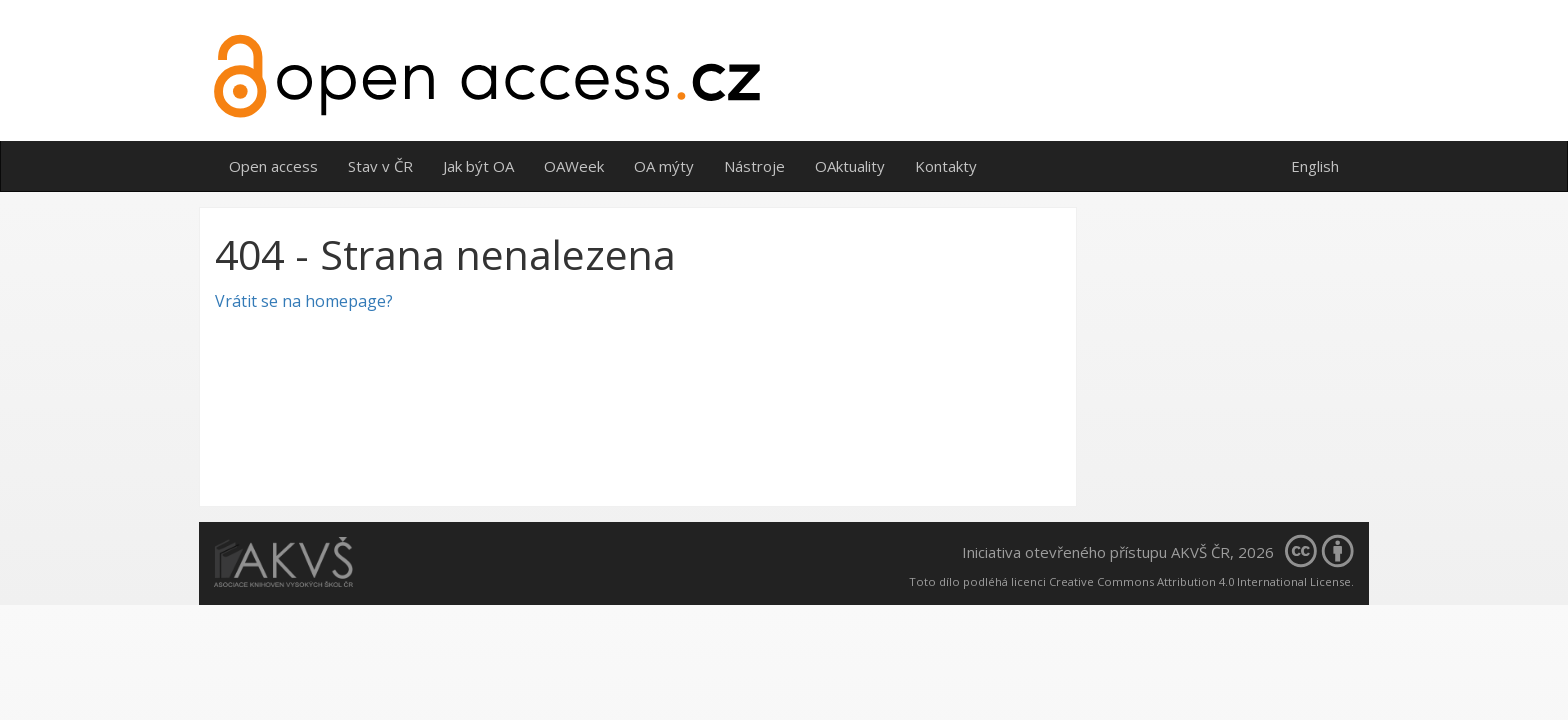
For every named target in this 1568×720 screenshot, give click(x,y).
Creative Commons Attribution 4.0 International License (1200, 581)
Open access (273, 166)
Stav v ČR (380, 166)
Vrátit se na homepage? (304, 301)
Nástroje (754, 166)
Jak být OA (478, 166)
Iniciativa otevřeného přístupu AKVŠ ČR (1096, 552)
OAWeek (574, 166)
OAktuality (850, 166)
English (1315, 166)
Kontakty (946, 166)
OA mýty (664, 166)
